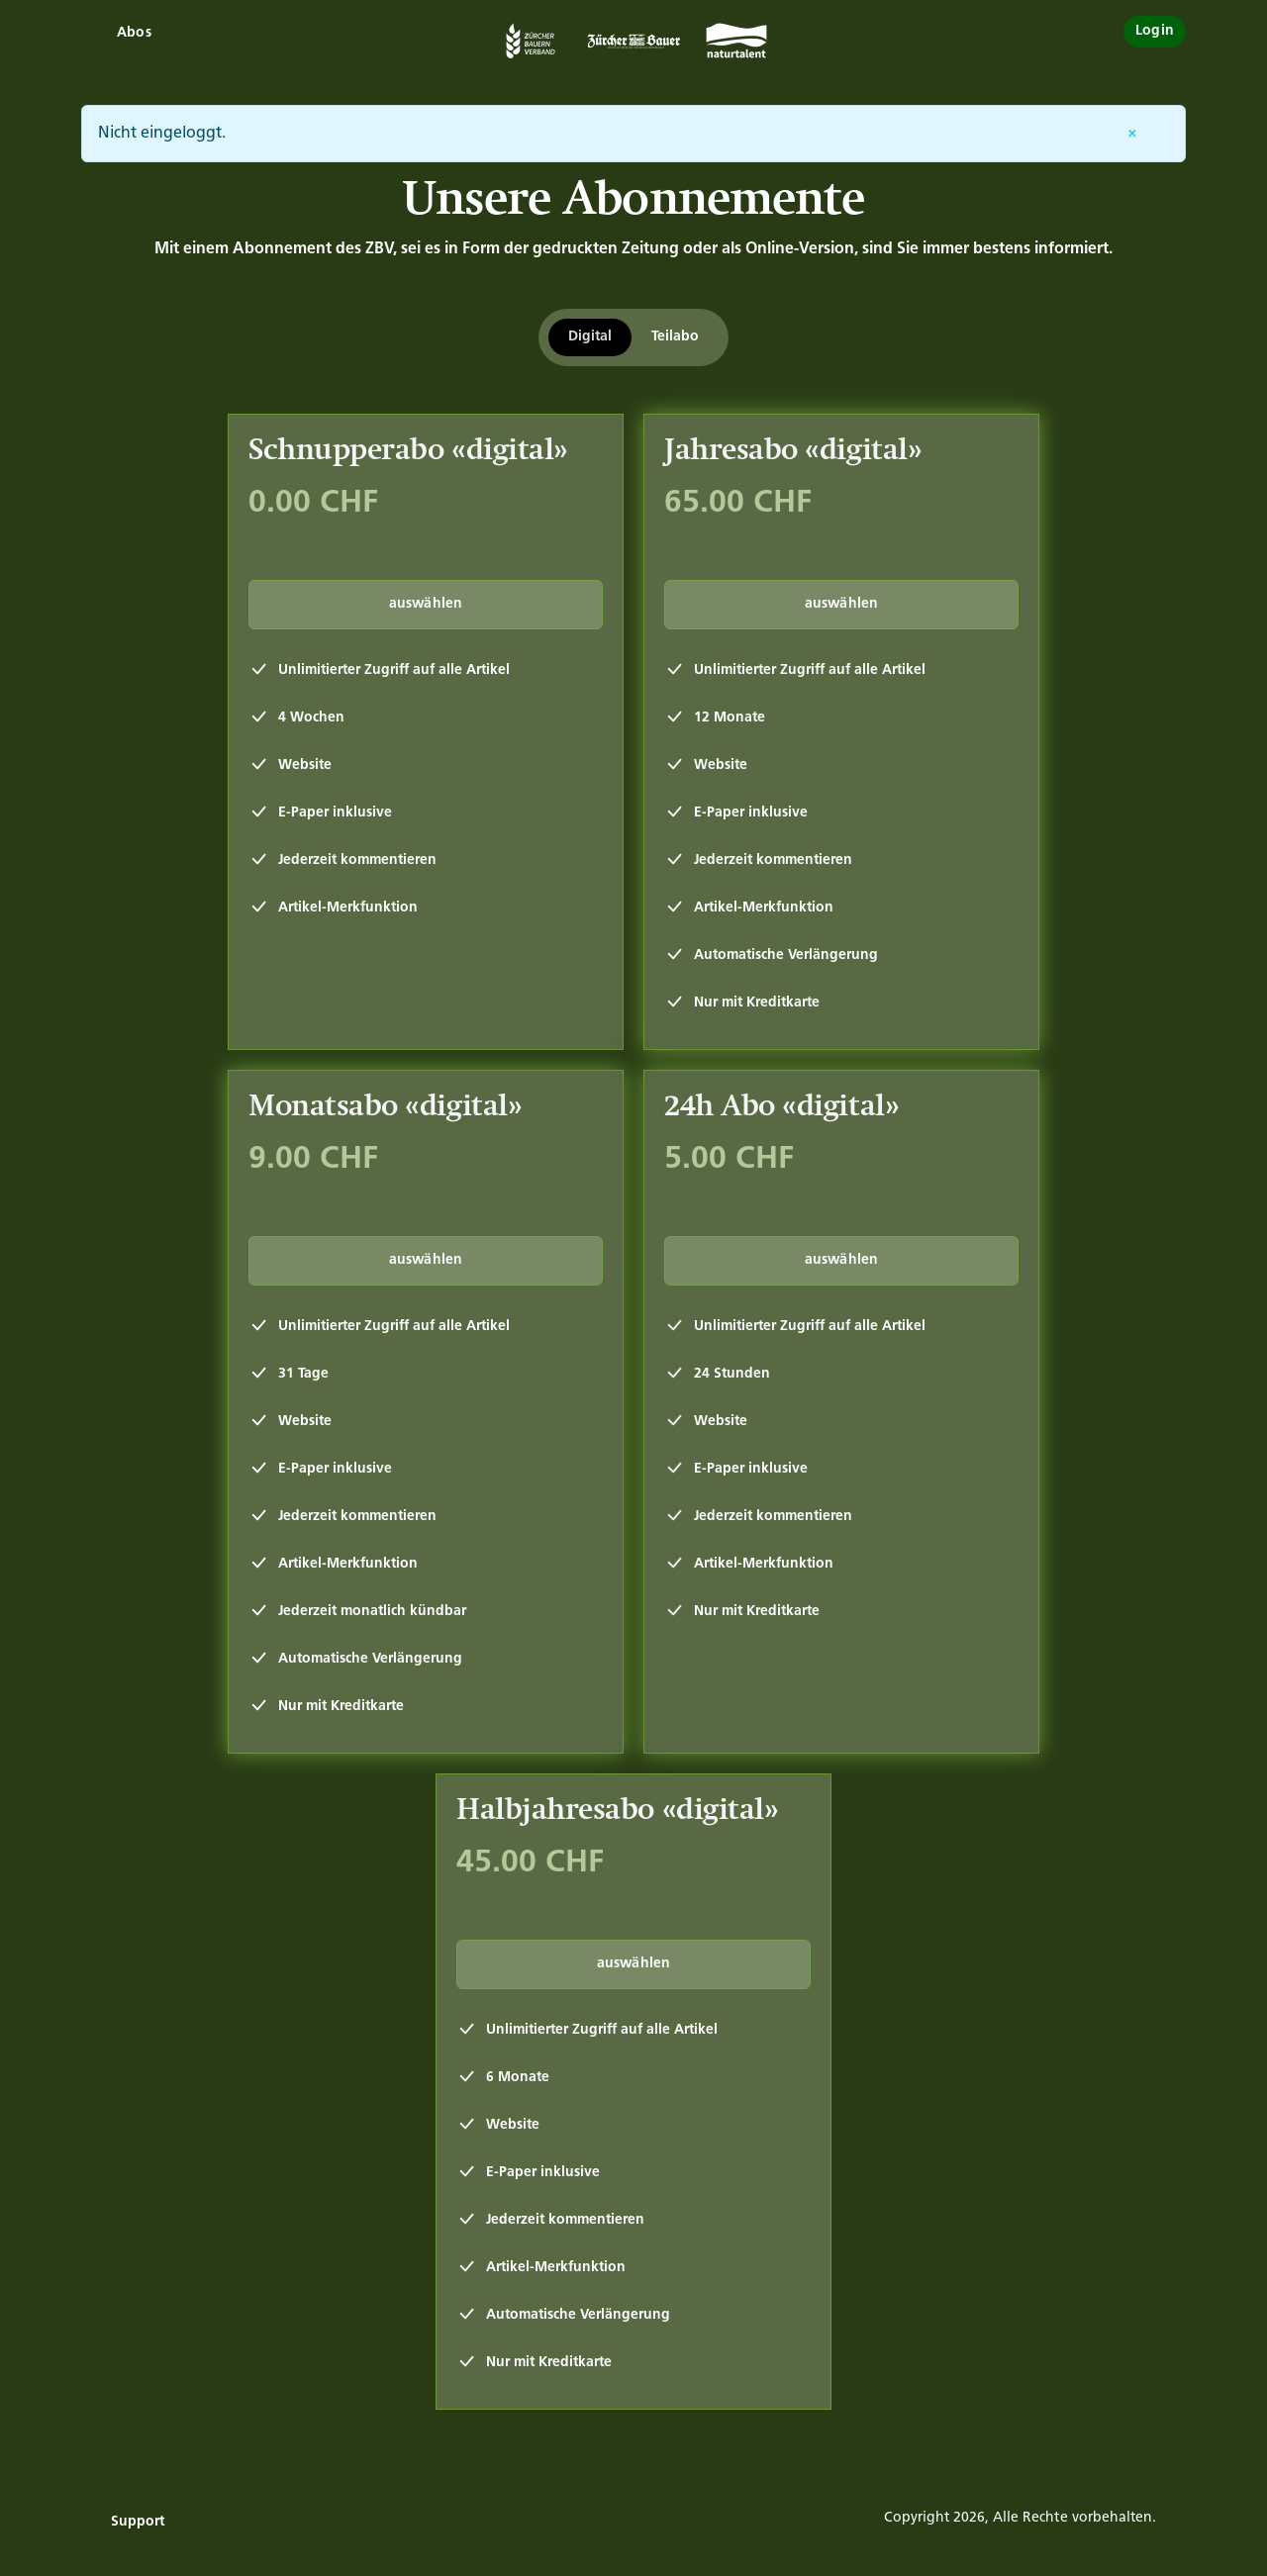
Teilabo (675, 337)
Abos (134, 33)
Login (1154, 31)
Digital (590, 337)
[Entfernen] (1132, 133)
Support (137, 2522)
